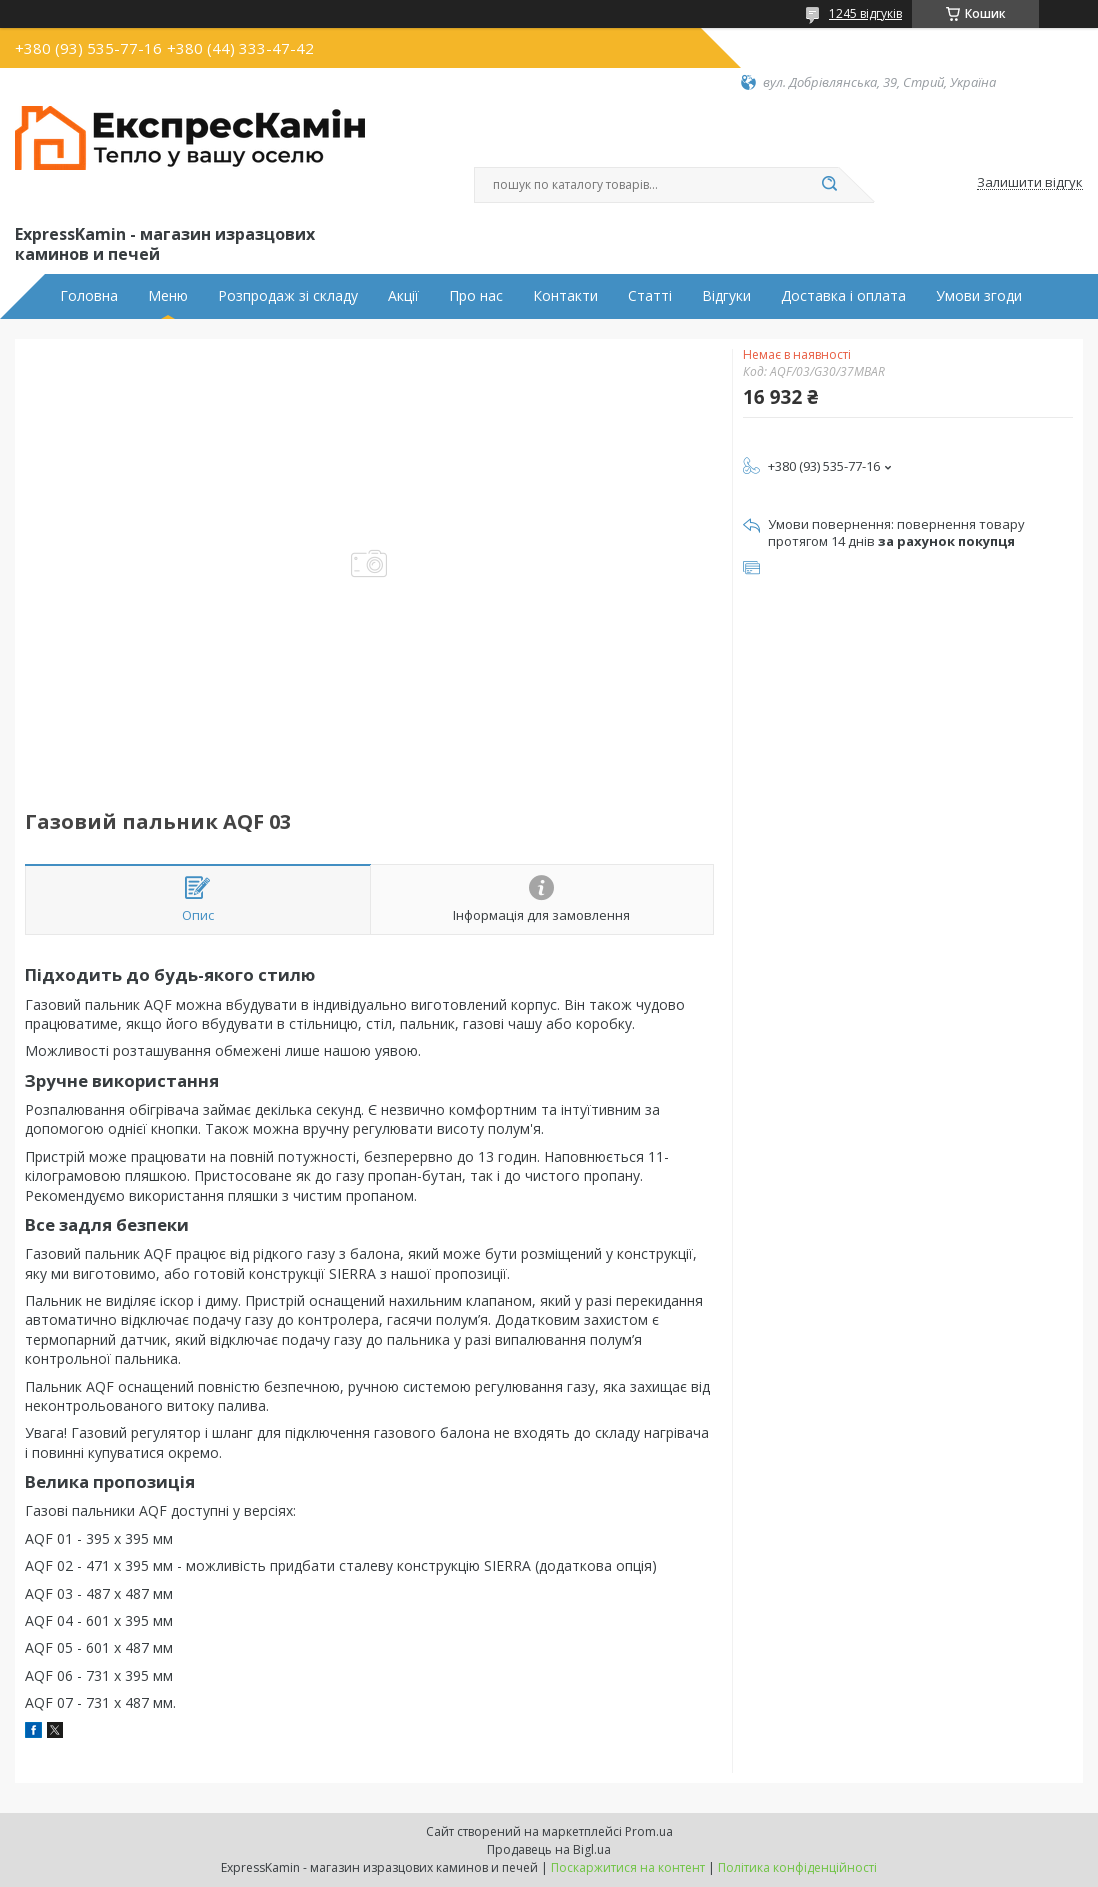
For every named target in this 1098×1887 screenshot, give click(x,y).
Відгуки (726, 296)
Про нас (476, 296)
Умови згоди (979, 296)
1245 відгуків (865, 13)
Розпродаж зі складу (288, 296)
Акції (403, 296)
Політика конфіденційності (797, 1867)
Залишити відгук (1030, 183)
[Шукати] (829, 185)
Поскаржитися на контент (628, 1867)
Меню (168, 296)
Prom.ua (649, 1831)
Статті (650, 296)
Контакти (565, 296)
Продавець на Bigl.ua (549, 1849)
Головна (89, 296)
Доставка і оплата (843, 296)
